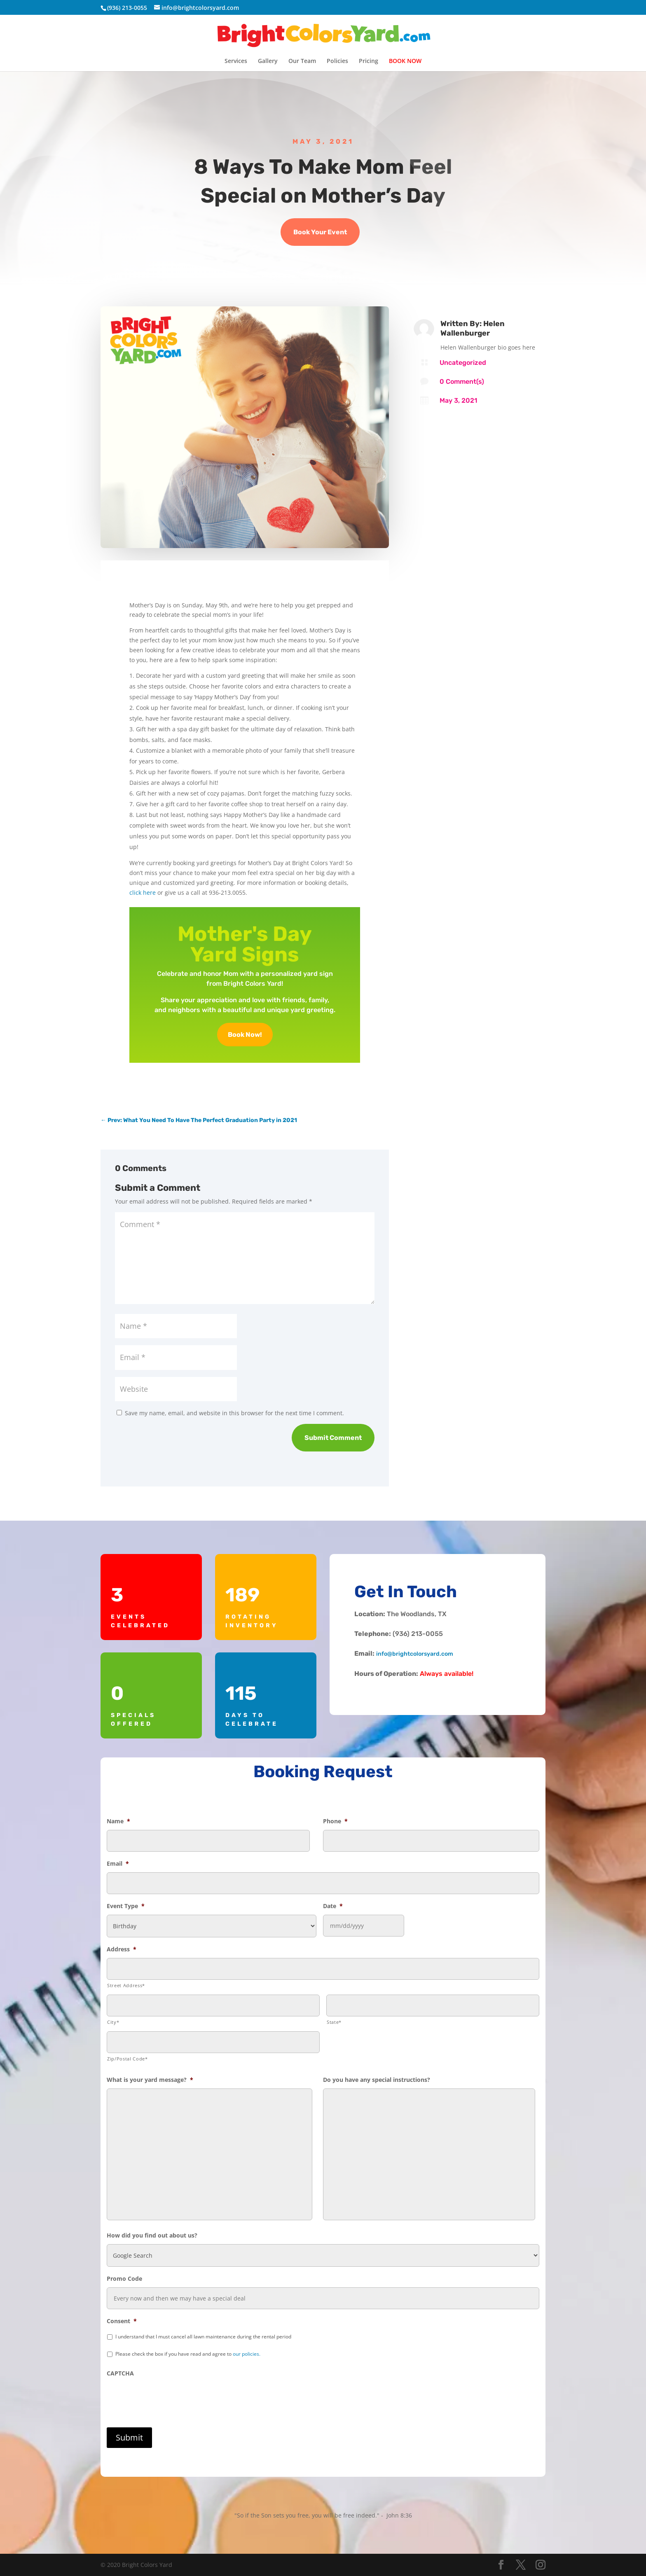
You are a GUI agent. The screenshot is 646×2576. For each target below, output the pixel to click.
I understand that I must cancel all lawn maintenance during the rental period (203, 2336)
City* (113, 2022)
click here (142, 892)
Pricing (368, 61)
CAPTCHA (120, 2373)
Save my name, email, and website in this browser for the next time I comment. (234, 1413)
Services (236, 61)
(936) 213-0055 (127, 8)
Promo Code (124, 2278)
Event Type (126, 1906)
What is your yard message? (150, 2080)
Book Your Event (320, 232)
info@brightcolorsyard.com (414, 1653)
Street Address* (126, 1985)
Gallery (268, 61)
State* (334, 2022)
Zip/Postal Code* (127, 2059)
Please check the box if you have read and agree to (187, 2353)
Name (118, 1821)
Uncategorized (463, 362)
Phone (335, 1821)
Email (118, 1863)
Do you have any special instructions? (376, 2080)
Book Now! (245, 1034)
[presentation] (169, 2398)
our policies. (246, 2353)
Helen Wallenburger (472, 328)
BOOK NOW (405, 61)
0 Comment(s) (462, 381)
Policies (337, 61)
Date (333, 1906)
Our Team (302, 61)
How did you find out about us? (152, 2235)
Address (121, 1949)
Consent (122, 2321)
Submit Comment (333, 1438)
